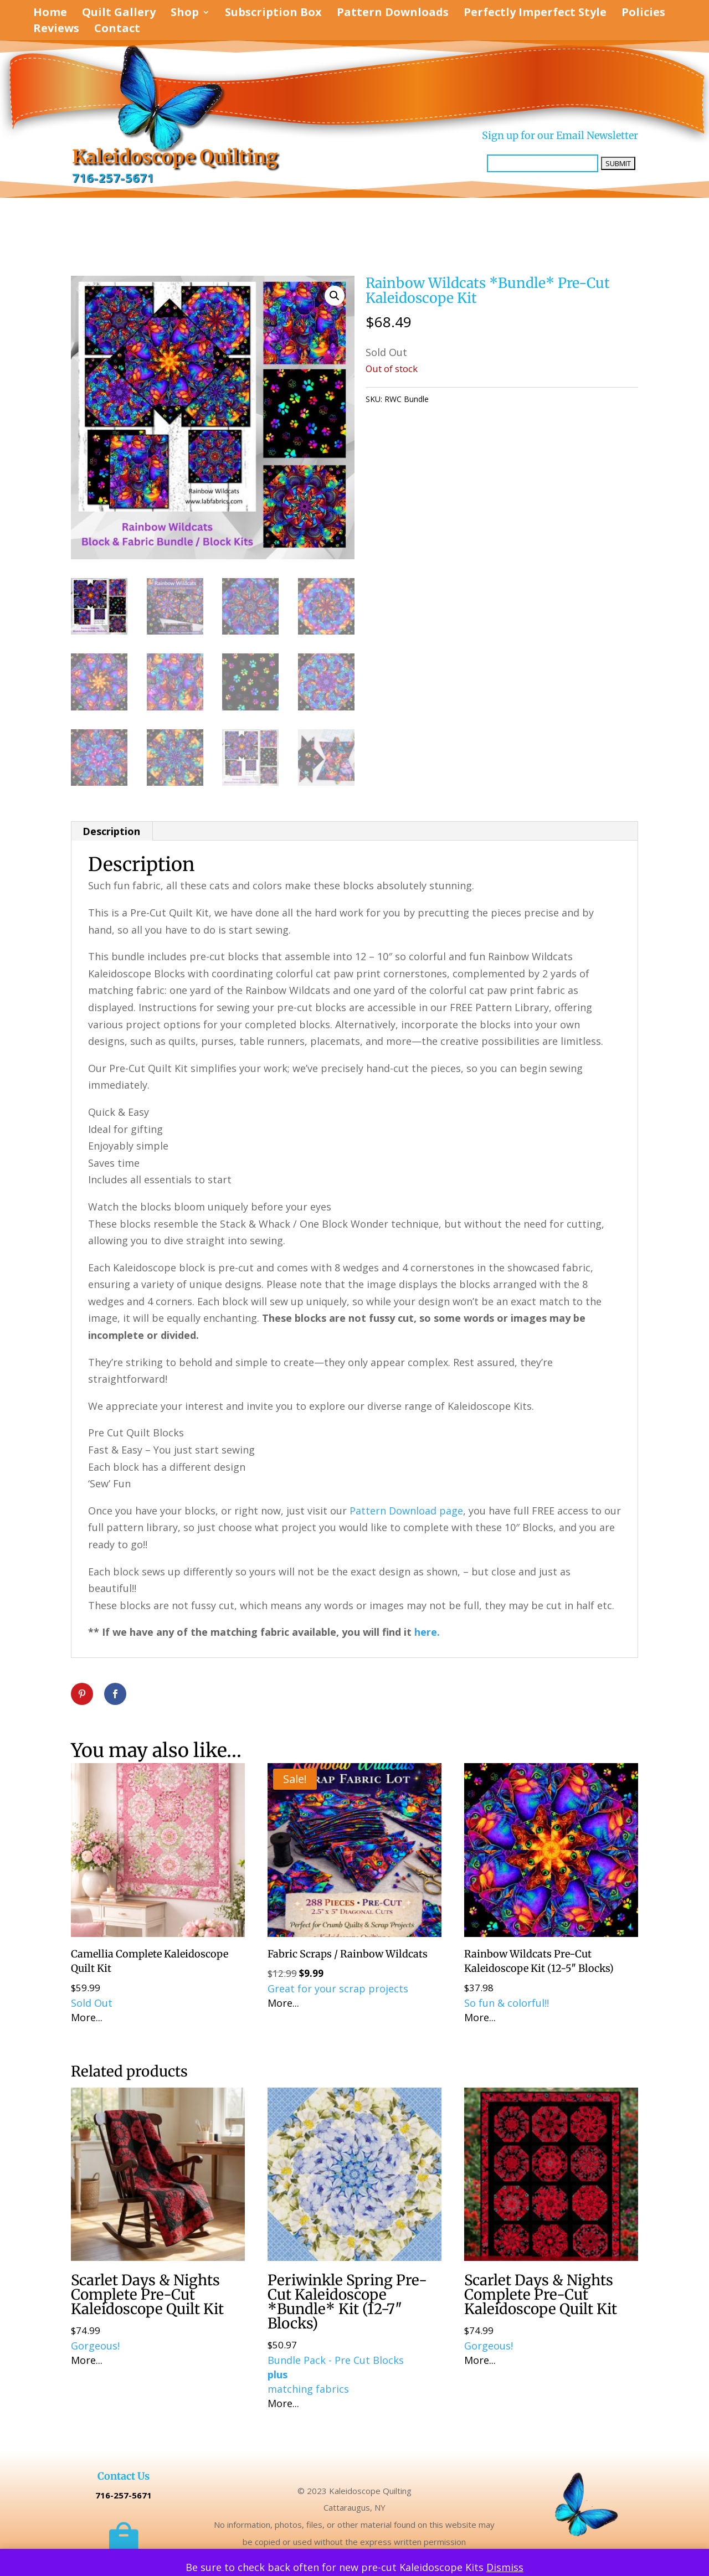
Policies (643, 13)
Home (50, 13)
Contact (117, 29)
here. (427, 1632)
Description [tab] (111, 831)
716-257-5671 (113, 178)
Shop (185, 13)
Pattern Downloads (393, 13)
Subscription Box (273, 13)
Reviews (56, 29)
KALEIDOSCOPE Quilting (511, 399)
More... (86, 2017)
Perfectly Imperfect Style (535, 13)
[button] (335, 296)
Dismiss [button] (504, 2567)
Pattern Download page (406, 1510)
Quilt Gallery (119, 13)
